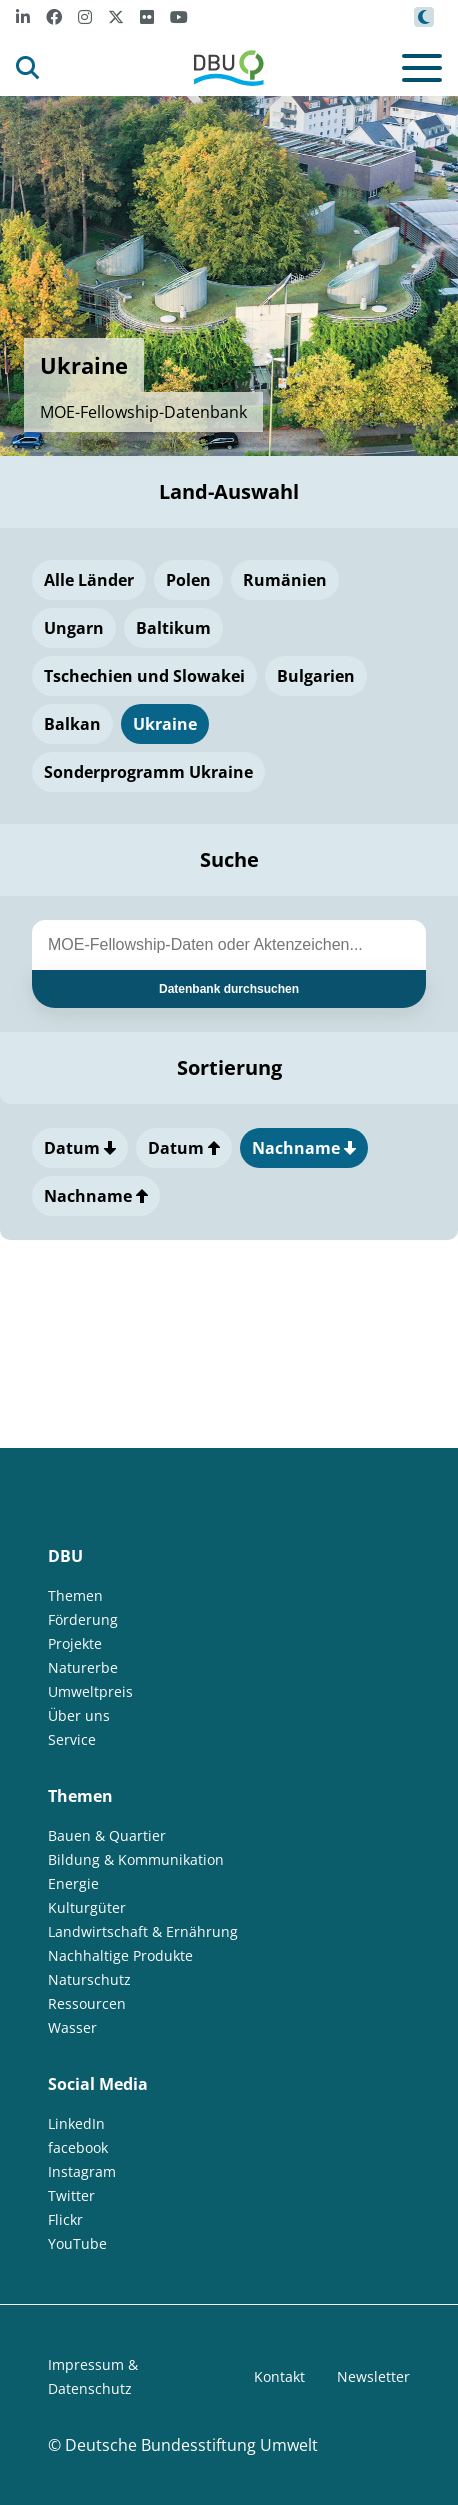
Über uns (79, 1715)
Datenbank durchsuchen (229, 989)
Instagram (82, 2171)
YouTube (77, 2243)
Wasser (72, 2027)
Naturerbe (83, 1667)
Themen (75, 1595)
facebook (78, 2147)
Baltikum (173, 628)
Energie (73, 1883)
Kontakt (279, 2376)
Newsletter (373, 2376)
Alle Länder (89, 580)
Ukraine (165, 724)
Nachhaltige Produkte (120, 1955)
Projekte (75, 1643)
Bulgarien (316, 676)
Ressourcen (87, 2003)
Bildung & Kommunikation (136, 1859)
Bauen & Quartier (107, 1835)
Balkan (72, 724)
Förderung (83, 1619)
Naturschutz (89, 1979)
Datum (80, 1148)
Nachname (304, 1148)
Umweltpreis (90, 1691)
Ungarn (74, 628)
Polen (188, 580)
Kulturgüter (87, 1907)
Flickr (65, 2219)
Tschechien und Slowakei (144, 676)
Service (72, 1739)
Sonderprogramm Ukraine (148, 772)
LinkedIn (76, 2123)
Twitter (71, 2195)
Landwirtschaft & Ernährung (143, 1931)
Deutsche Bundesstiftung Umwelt (191, 2445)
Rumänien (285, 580)
